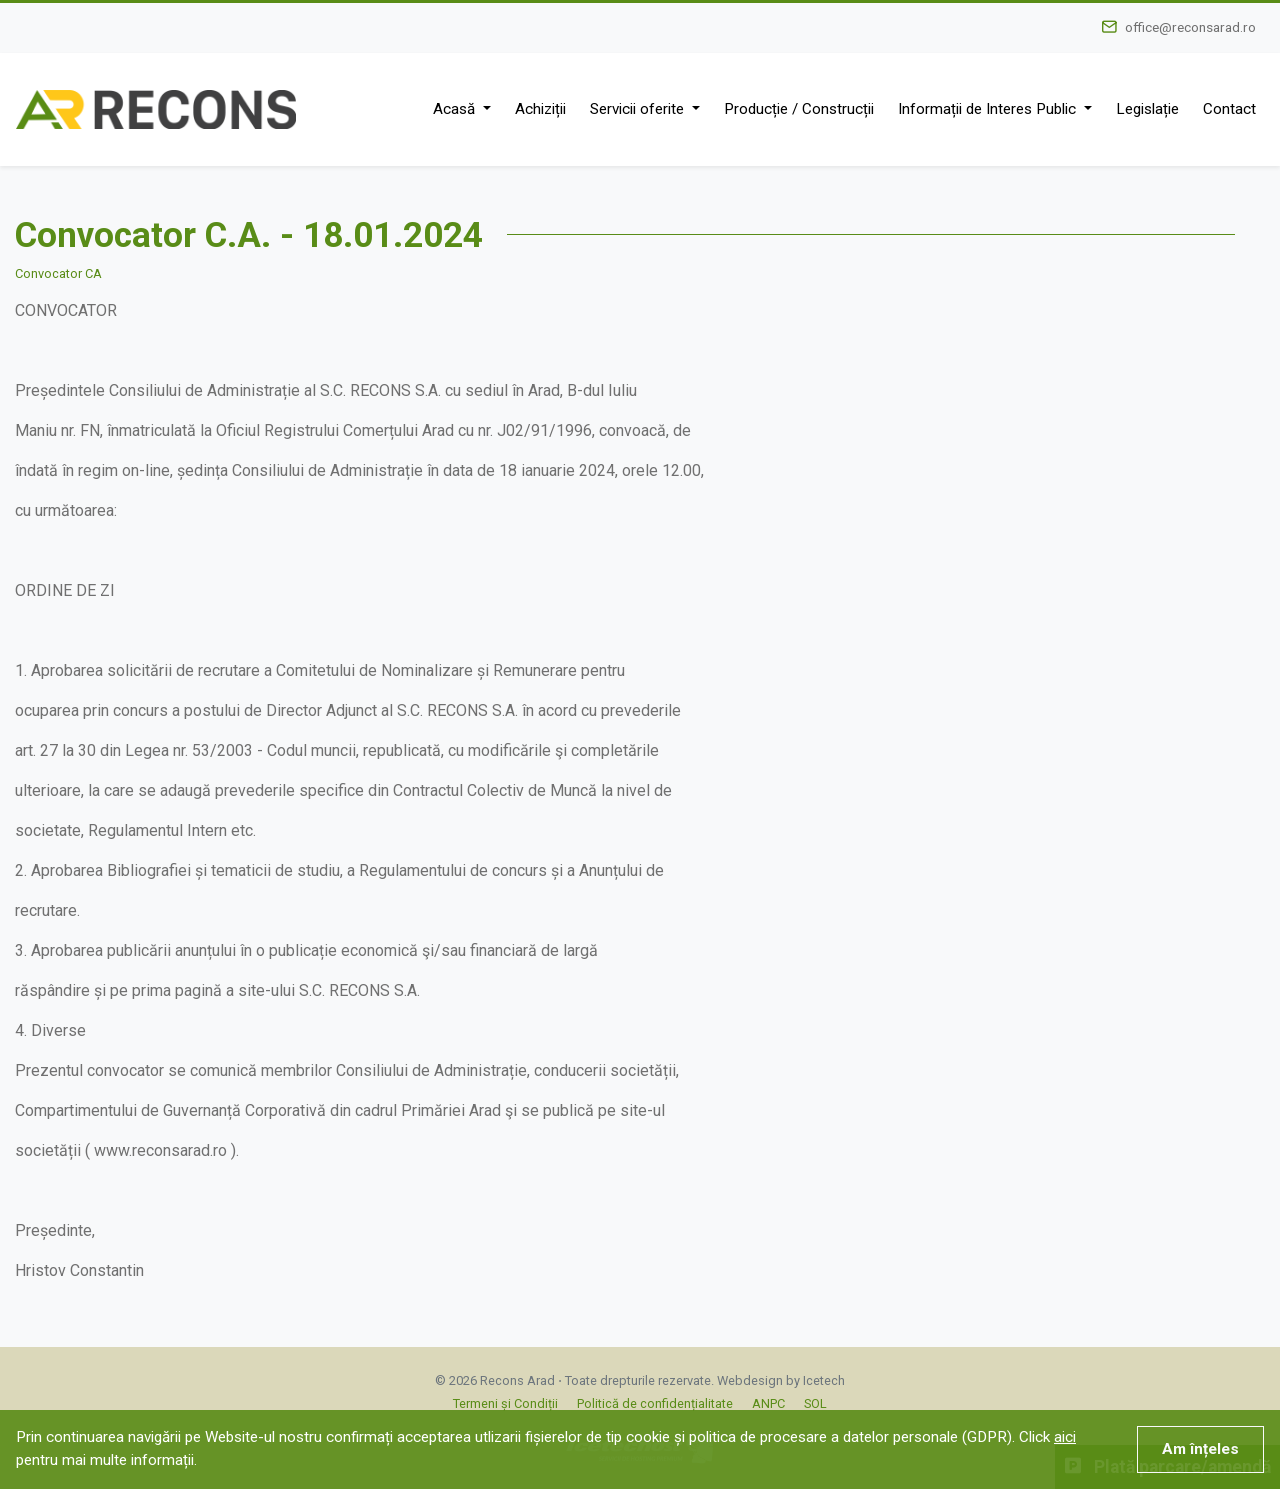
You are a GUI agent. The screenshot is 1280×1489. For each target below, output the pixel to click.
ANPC (768, 1403)
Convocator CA (58, 273)
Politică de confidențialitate (655, 1403)
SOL (815, 1403)
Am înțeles (1200, 1449)
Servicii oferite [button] (639, 109)
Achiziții (540, 109)
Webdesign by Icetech (781, 1380)
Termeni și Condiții (505, 1403)
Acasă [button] (456, 109)
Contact (1229, 109)
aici (1065, 1437)
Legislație (1147, 109)
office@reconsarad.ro (1190, 27)
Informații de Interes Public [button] (989, 109)
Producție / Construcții (799, 109)
